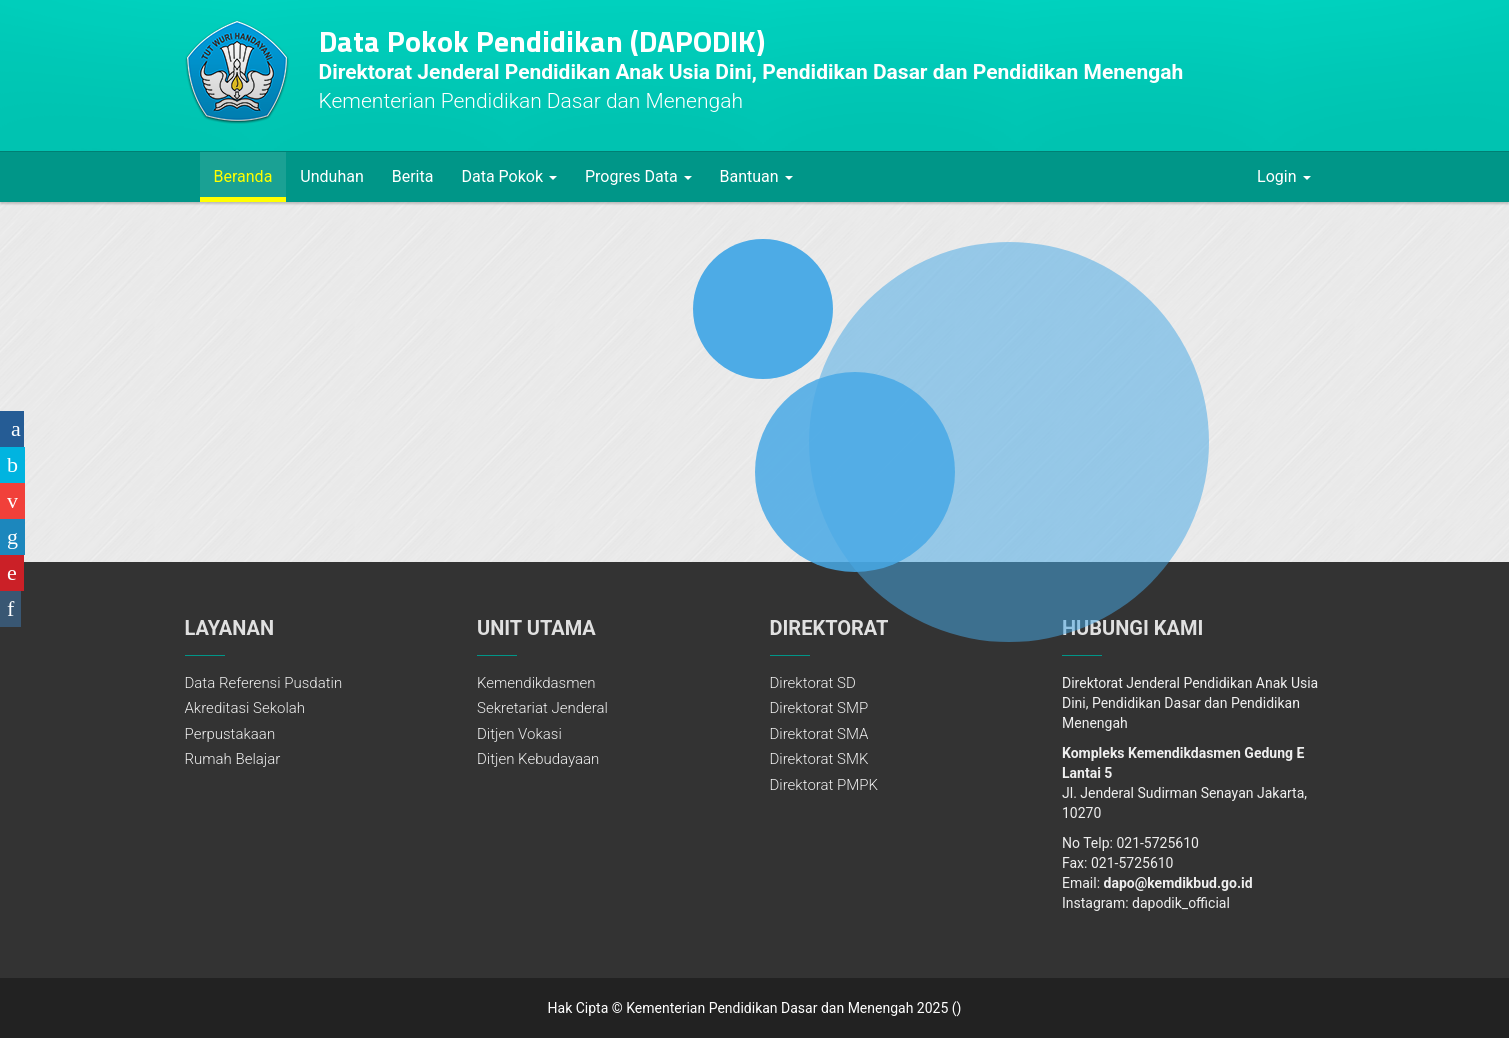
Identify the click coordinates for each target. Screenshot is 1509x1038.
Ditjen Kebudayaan (538, 759)
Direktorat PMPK (824, 785)
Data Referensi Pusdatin (264, 683)
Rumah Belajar (233, 759)
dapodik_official (1181, 903)
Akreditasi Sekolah (245, 708)
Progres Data (638, 176)
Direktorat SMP (819, 708)
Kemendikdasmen (536, 683)
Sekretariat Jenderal (542, 708)
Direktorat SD (813, 683)
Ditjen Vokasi (519, 734)
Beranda (243, 176)
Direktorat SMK (819, 759)
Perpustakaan (230, 734)
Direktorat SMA (819, 734)
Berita (413, 176)
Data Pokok (509, 176)
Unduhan (331, 176)
